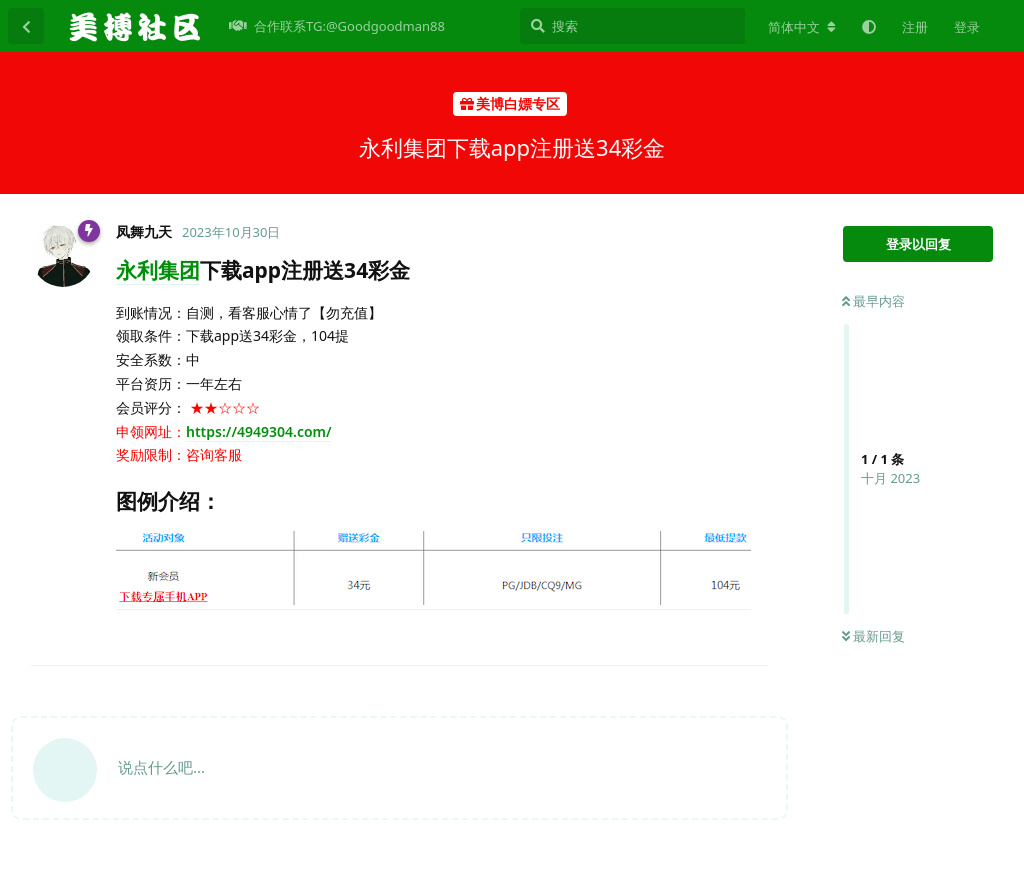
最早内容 (873, 301)
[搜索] (632, 26)
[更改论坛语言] (802, 27)
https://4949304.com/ (259, 431)
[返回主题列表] (26, 26)
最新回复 (873, 636)
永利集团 (158, 270)
